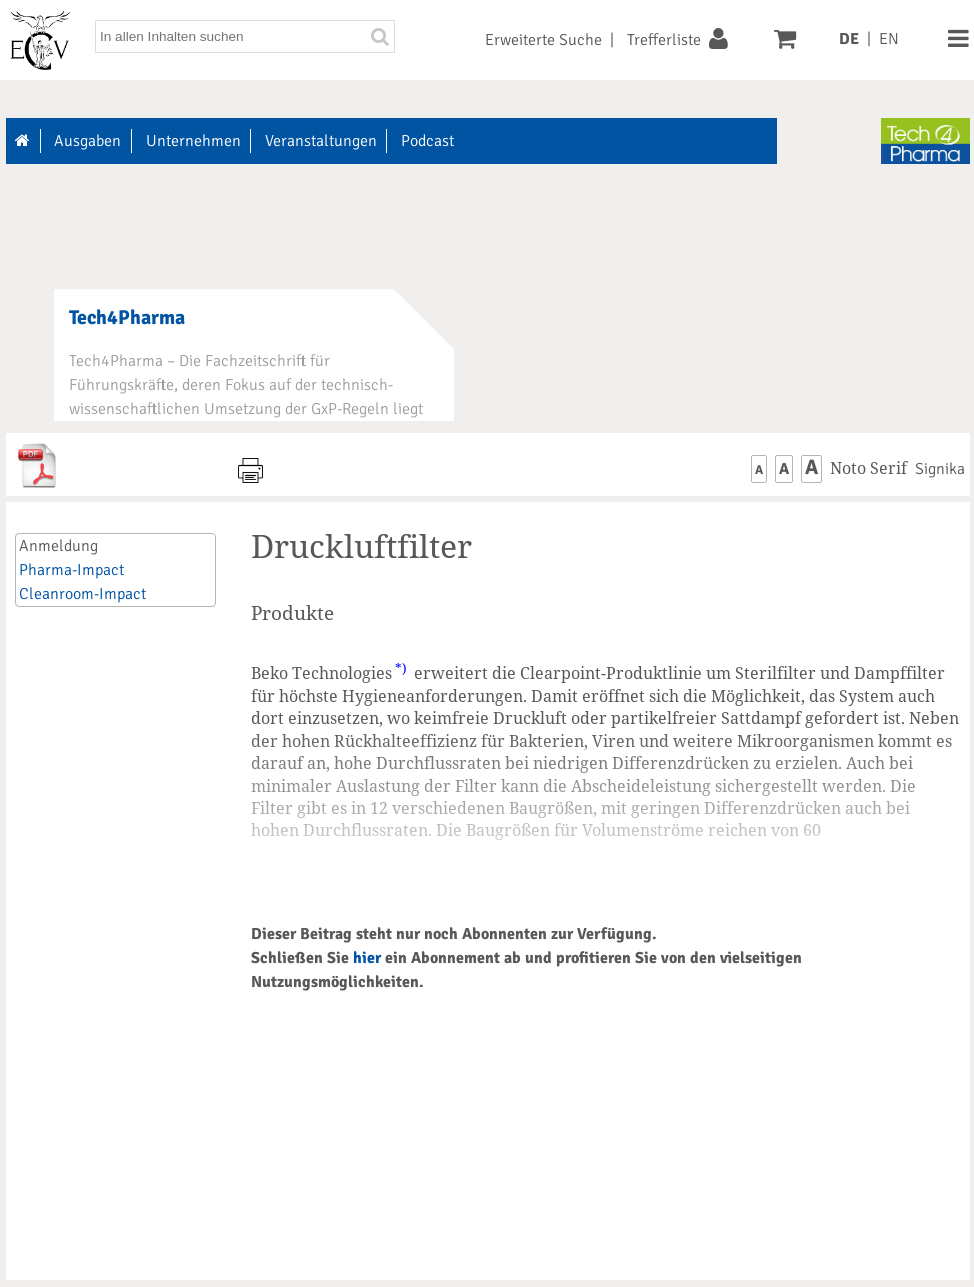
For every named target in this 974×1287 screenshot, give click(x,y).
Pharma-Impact (71, 570)
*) (401, 668)
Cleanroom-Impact (82, 594)
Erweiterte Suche (543, 40)
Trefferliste (664, 40)
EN (889, 39)
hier (367, 958)
